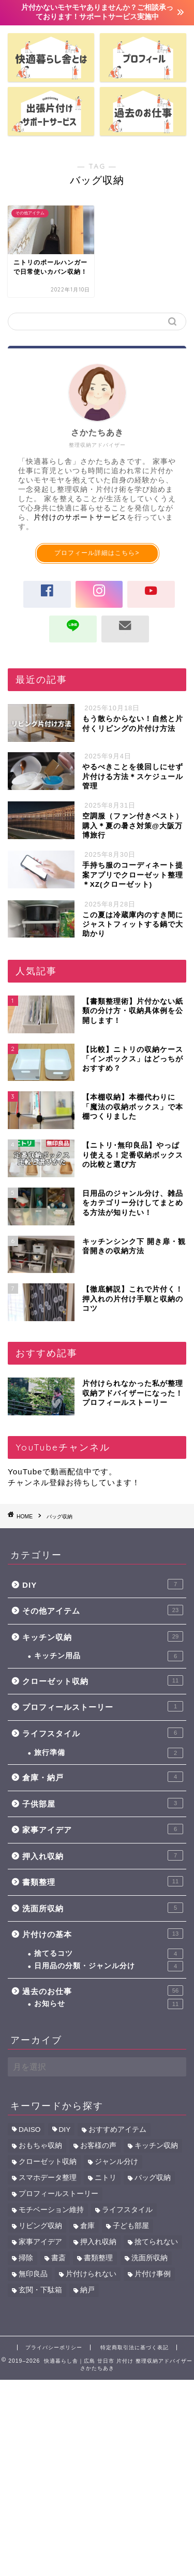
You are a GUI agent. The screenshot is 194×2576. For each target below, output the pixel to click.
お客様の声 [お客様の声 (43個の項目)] (98, 2145)
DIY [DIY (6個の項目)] (65, 2129)
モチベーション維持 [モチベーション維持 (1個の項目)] (51, 2210)
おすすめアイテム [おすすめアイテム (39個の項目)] (117, 2129)
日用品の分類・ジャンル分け (108, 1966)
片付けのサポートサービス (80, 517)
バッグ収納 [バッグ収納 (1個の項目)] (153, 2178)
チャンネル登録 (37, 1482)
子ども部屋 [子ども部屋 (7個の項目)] (131, 2226)
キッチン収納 (102, 1636)
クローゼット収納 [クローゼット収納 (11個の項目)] (48, 2161)
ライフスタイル (102, 1733)
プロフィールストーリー (102, 1706)
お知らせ (108, 2004)
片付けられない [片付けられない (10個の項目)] (91, 2274)
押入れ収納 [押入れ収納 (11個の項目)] (98, 2242)
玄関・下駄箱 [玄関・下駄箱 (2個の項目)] (40, 2290)
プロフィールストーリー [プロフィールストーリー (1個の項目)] (58, 2194)
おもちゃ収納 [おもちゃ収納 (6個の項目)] (40, 2145)
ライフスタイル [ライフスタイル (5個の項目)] (127, 2210)
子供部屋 (102, 1803)
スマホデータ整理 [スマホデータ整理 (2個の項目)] (48, 2178)
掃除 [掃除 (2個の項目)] (26, 2258)
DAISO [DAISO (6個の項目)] (29, 2129)
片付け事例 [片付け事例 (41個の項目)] (153, 2274)
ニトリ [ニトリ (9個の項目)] (105, 2178)
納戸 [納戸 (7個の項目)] (87, 2290)
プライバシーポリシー (53, 2347)
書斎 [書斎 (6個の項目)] (58, 2258)
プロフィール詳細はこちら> (96, 553)
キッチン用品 (108, 1656)
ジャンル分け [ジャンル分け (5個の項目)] (116, 2161)
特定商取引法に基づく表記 (134, 2347)
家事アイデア (102, 1829)
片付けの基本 (102, 1933)
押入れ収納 (102, 1855)
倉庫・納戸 (102, 1777)
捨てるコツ (108, 1954)
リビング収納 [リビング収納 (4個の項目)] (40, 2226)
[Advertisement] (97, 2477)
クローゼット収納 (102, 1680)
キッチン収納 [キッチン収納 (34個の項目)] (156, 2145)
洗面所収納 (102, 1907)
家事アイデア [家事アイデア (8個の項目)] (40, 2242)
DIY (102, 1584)
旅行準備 (108, 1753)
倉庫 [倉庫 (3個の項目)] (87, 2226)
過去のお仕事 (102, 1990)
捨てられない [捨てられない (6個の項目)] (156, 2242)
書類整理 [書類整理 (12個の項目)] (98, 2258)
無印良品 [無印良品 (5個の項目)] (33, 2274)
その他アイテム (102, 1610)
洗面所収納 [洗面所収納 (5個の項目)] (149, 2258)
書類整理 (102, 1881)
